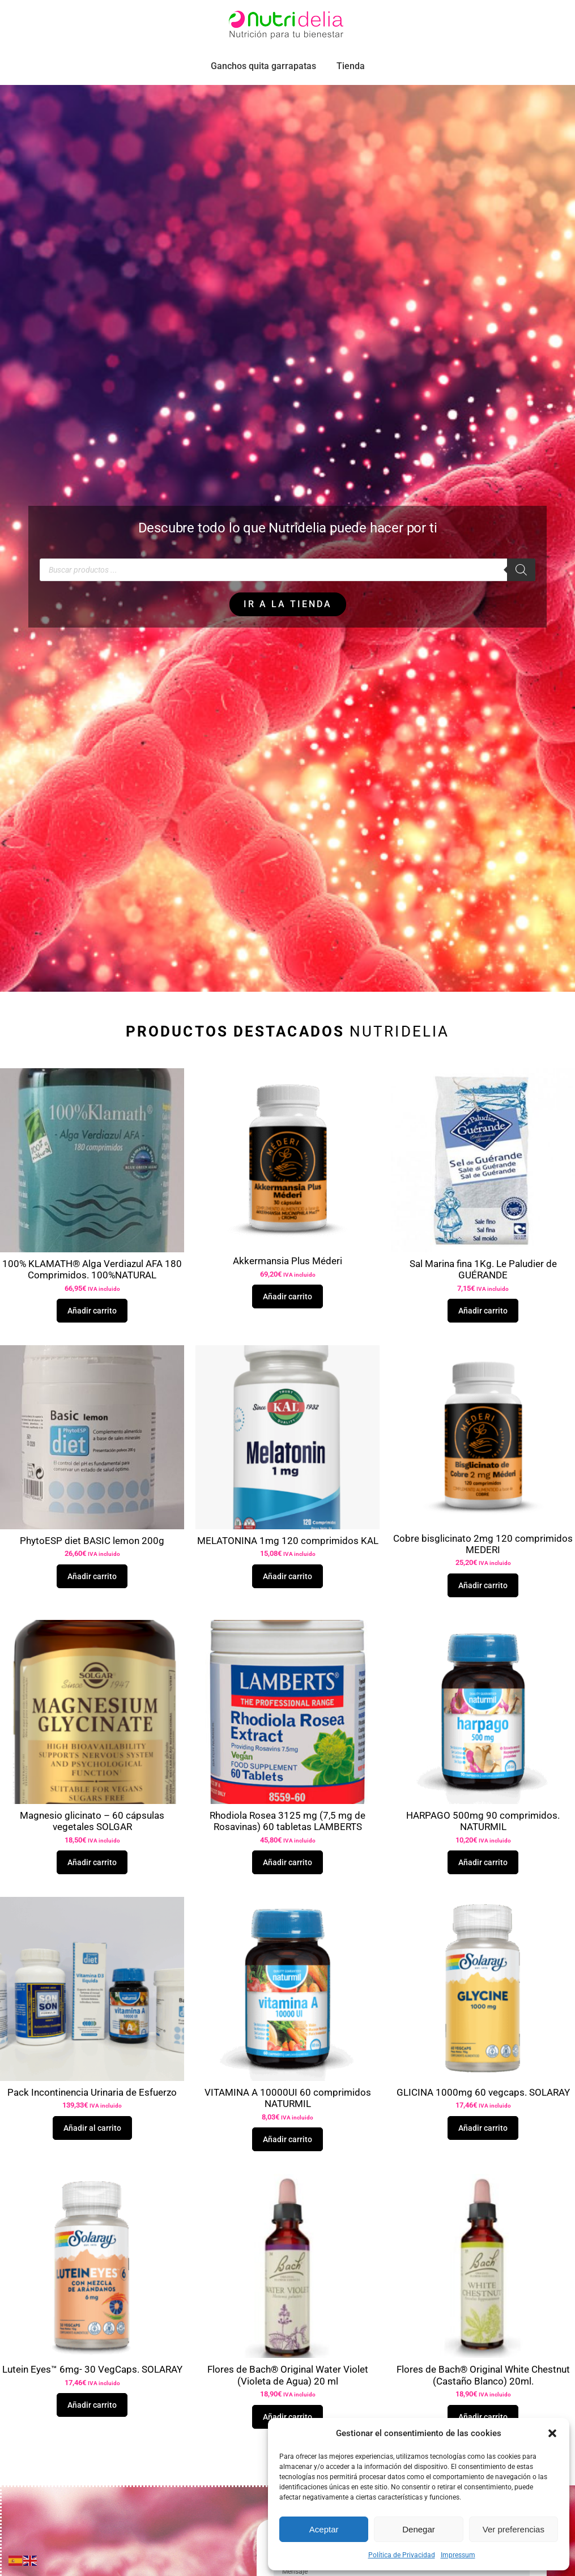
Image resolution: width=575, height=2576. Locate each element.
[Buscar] (521, 595)
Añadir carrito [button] (92, 1336)
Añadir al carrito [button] (92, 2153)
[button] (552, 2433)
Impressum (458, 2555)
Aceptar (324, 2529)
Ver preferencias (513, 2529)
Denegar (418, 2529)
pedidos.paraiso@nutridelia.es (139, 13)
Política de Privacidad (401, 2555)
